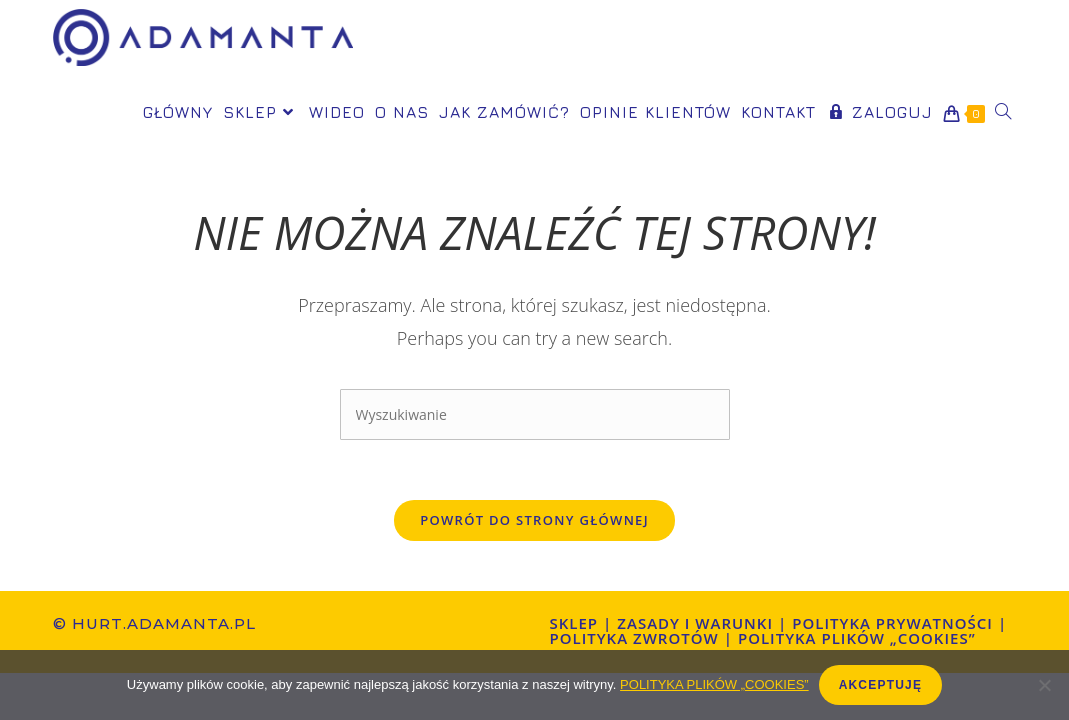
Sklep (574, 623)
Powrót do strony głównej (534, 520)
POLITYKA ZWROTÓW (634, 638)
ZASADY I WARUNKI (695, 623)
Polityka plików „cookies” (857, 638)
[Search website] (1003, 112)
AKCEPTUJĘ (880, 685)
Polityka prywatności (892, 623)
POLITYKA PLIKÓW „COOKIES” (714, 684)
